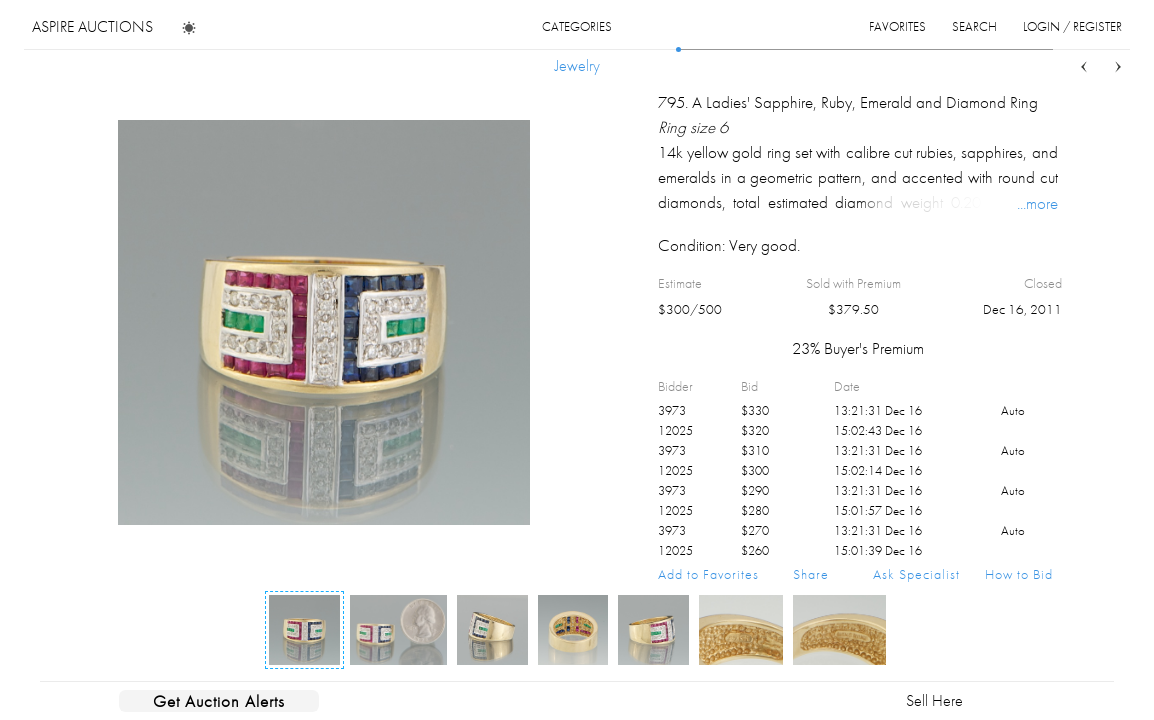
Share (811, 574)
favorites (897, 26)
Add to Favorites (708, 574)
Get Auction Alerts (219, 701)
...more (1037, 203)
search (974, 26)
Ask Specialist (916, 574)
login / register (1072, 26)
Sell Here (934, 700)
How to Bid (1019, 574)
